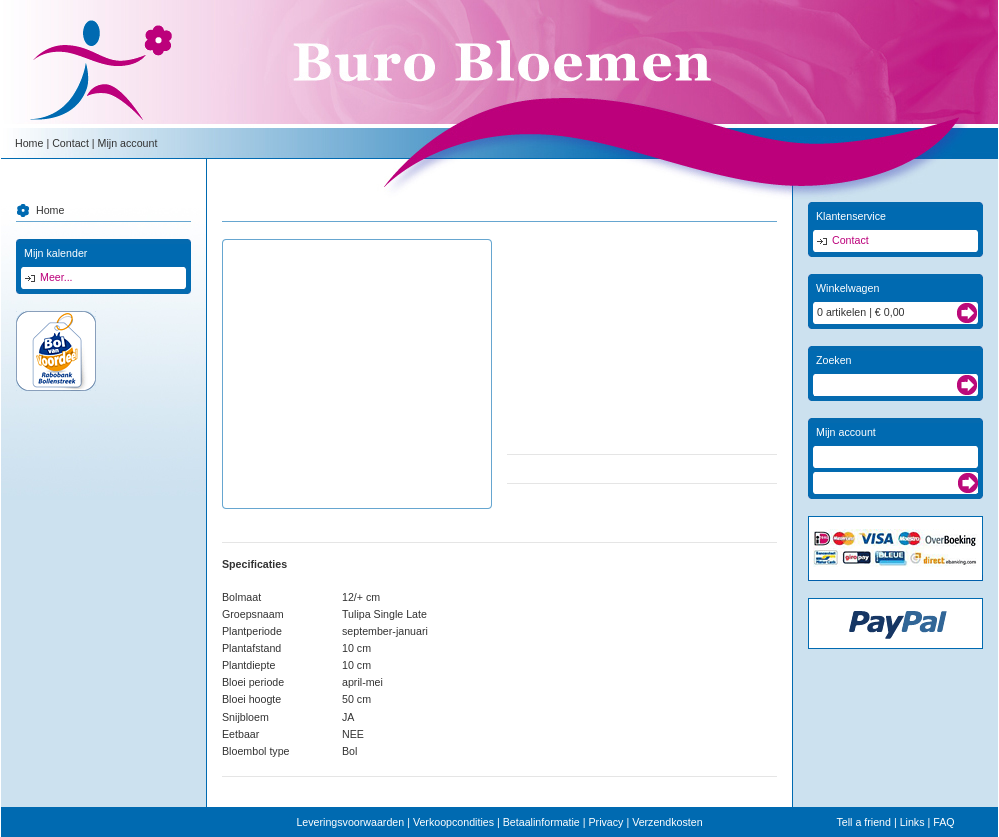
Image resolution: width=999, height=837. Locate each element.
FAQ (943, 822)
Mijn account (128, 143)
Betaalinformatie (541, 822)
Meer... (56, 277)
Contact (70, 143)
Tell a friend (863, 822)
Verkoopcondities (453, 822)
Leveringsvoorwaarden (350, 822)
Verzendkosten (667, 822)
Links (912, 822)
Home (29, 143)
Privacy (605, 822)
